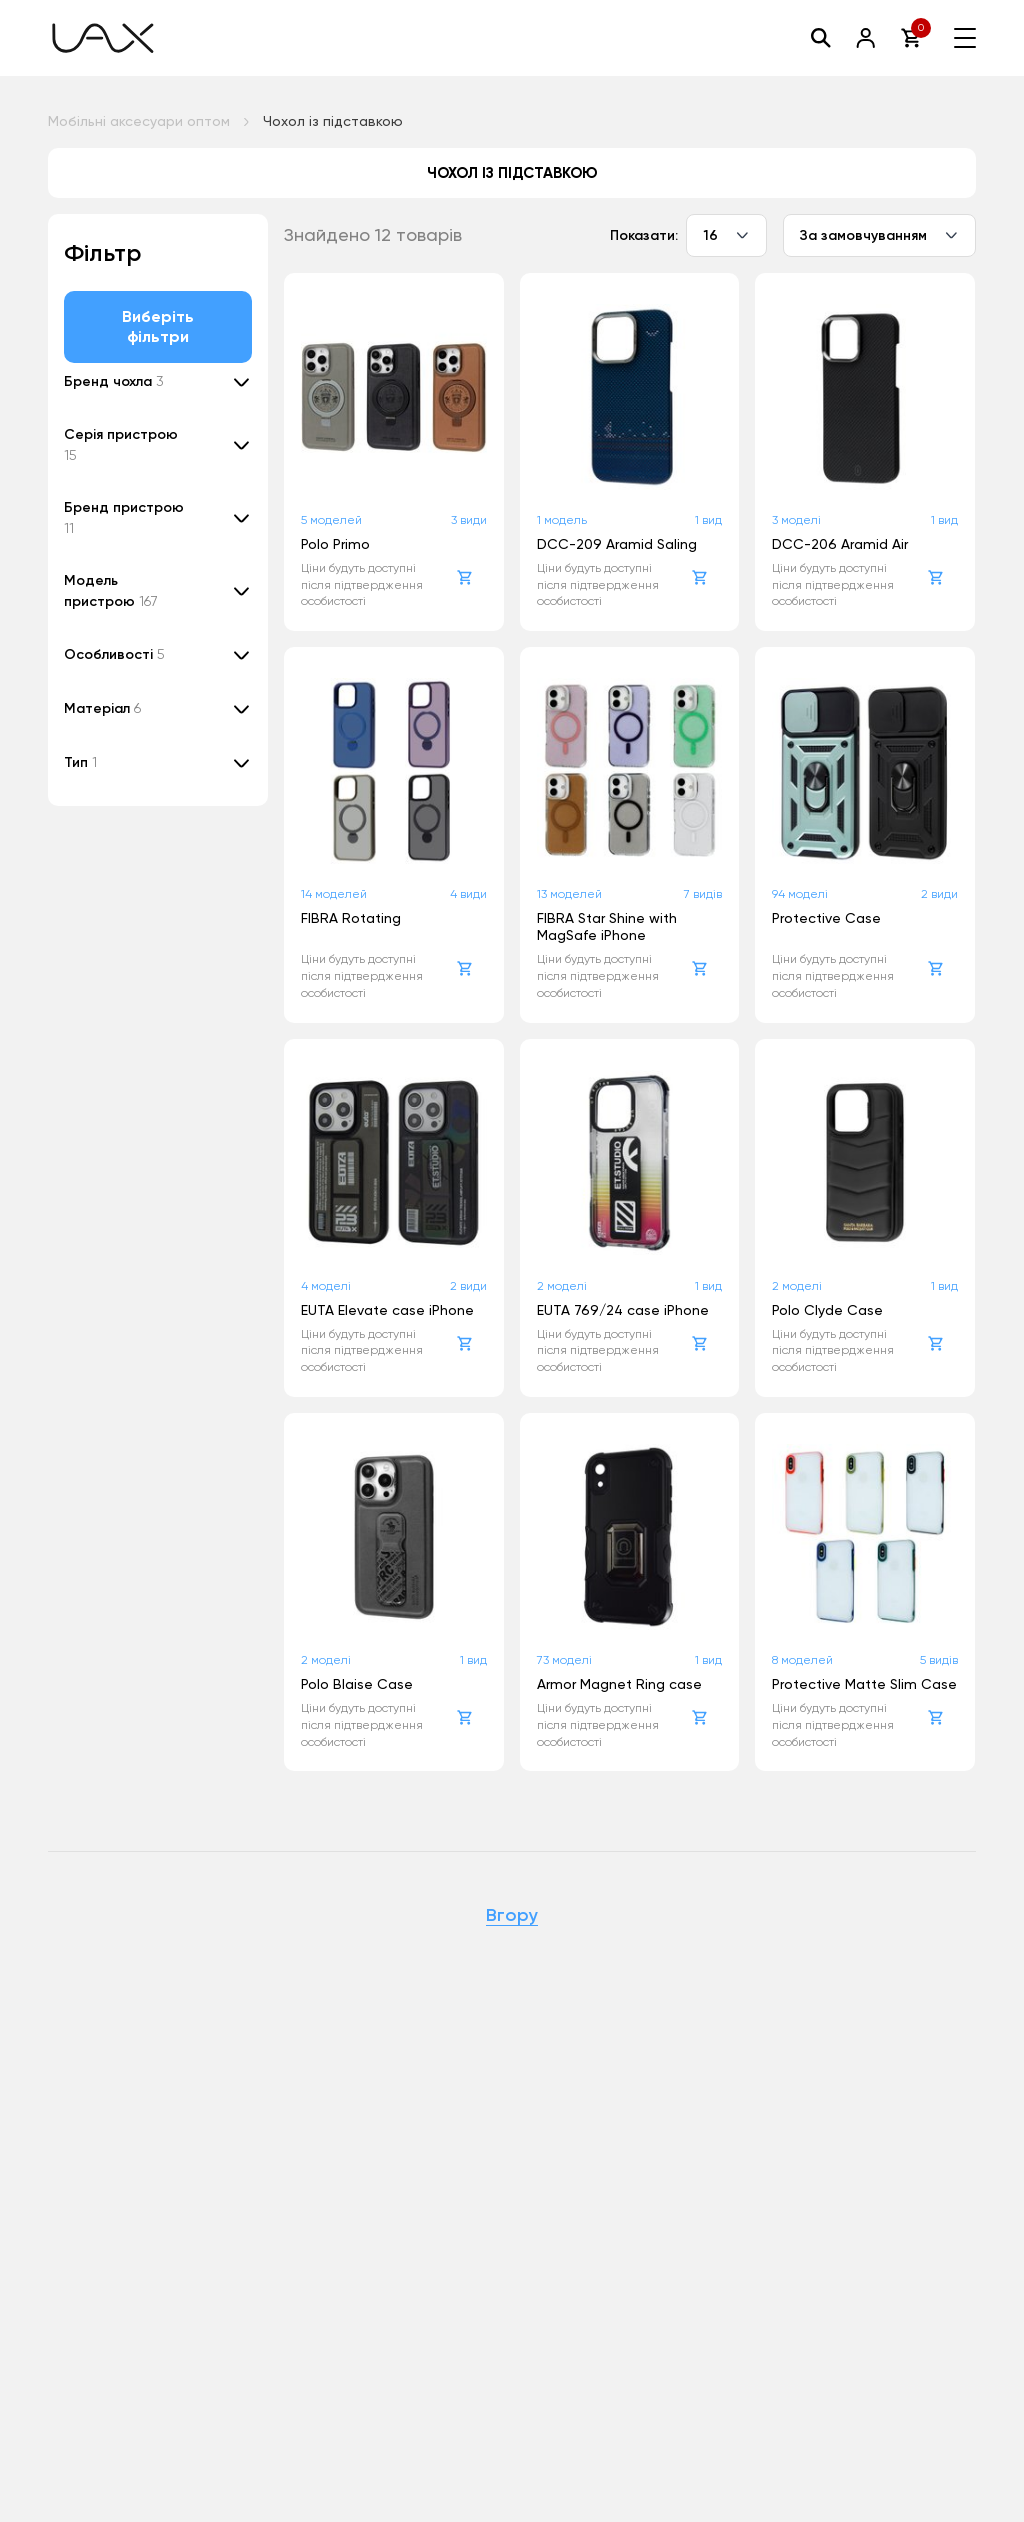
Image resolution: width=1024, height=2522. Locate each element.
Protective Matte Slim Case (864, 1684)
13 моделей (569, 894)
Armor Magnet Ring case (619, 1684)
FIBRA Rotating (351, 918)
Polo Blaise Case (357, 1684)
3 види (469, 520)
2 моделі (562, 1286)
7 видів (703, 894)
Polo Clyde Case (827, 1310)
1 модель (562, 520)
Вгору (512, 1916)
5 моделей (331, 520)
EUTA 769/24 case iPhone (623, 1310)
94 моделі (800, 894)
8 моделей (802, 1660)
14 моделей (334, 894)
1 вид (708, 520)
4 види (468, 894)
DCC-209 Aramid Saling (617, 544)
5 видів (939, 1660)
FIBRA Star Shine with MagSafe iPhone (607, 926)
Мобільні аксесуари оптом (139, 121)
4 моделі (326, 1286)
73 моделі (564, 1660)
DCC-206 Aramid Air (840, 544)
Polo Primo (335, 544)
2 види (939, 894)
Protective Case (826, 918)
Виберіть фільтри (158, 326)
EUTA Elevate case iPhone (387, 1310)
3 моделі (796, 520)
